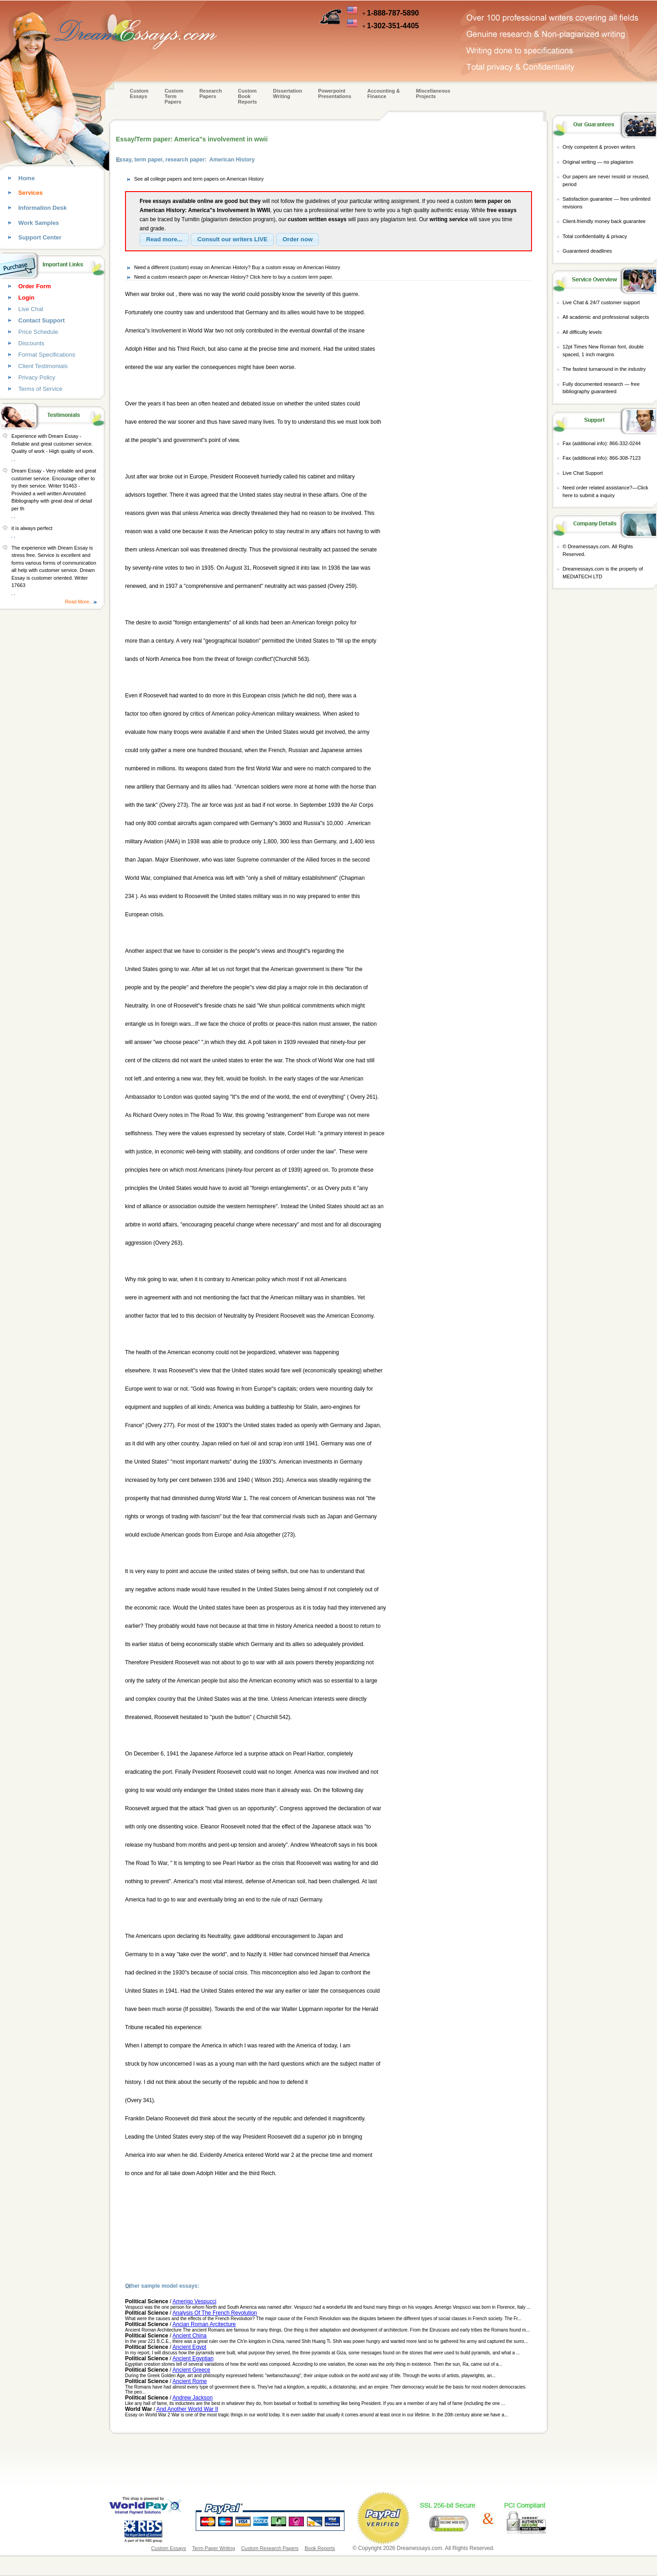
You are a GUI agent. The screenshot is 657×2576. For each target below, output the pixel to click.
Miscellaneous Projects (433, 93)
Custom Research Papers (269, 2548)
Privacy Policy (36, 377)
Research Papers (210, 93)
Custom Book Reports (247, 96)
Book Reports (320, 2548)
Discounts (31, 343)
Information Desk (42, 207)
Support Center (40, 237)
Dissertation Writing (287, 93)
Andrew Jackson (192, 2397)
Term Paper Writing (213, 2548)
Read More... (79, 601)
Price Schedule (38, 331)
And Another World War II (187, 2409)
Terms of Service (40, 388)
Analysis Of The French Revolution (214, 2313)
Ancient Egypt (189, 2347)
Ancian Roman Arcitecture (204, 2324)
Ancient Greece (191, 2370)
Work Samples (38, 222)
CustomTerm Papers (174, 96)
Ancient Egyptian (193, 2358)
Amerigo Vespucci (194, 2301)
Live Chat (30, 309)
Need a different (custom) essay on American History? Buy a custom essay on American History (237, 267)
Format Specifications (46, 354)
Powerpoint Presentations (334, 93)
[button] (164, 239)
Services (30, 192)
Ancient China (189, 2335)
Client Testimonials (43, 366)
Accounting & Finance (383, 93)
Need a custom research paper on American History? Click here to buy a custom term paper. (233, 277)
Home (26, 178)
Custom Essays (139, 93)
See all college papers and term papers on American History (199, 179)
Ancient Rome (189, 2381)
